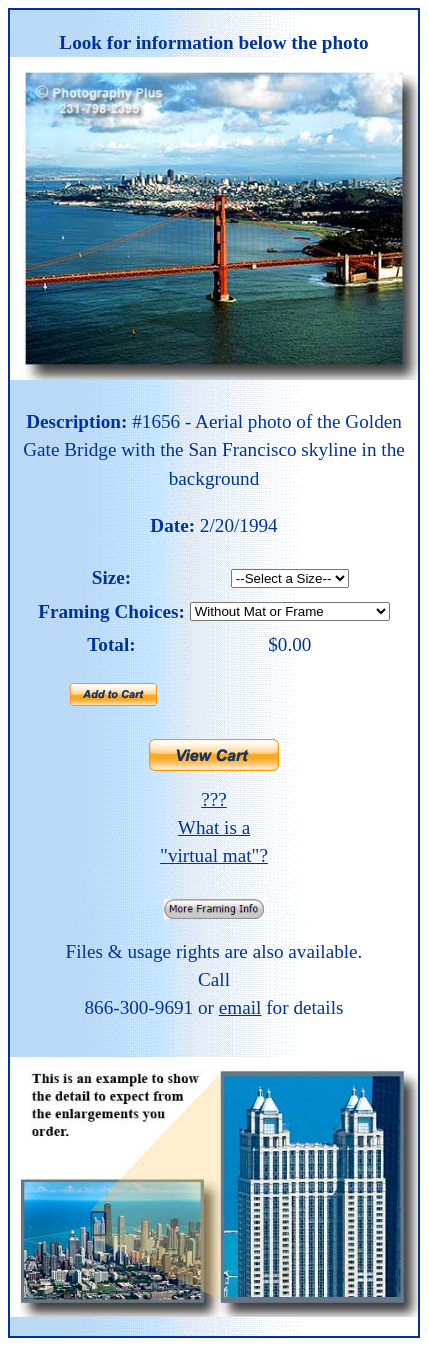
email (240, 1007)
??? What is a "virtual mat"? (214, 827)
